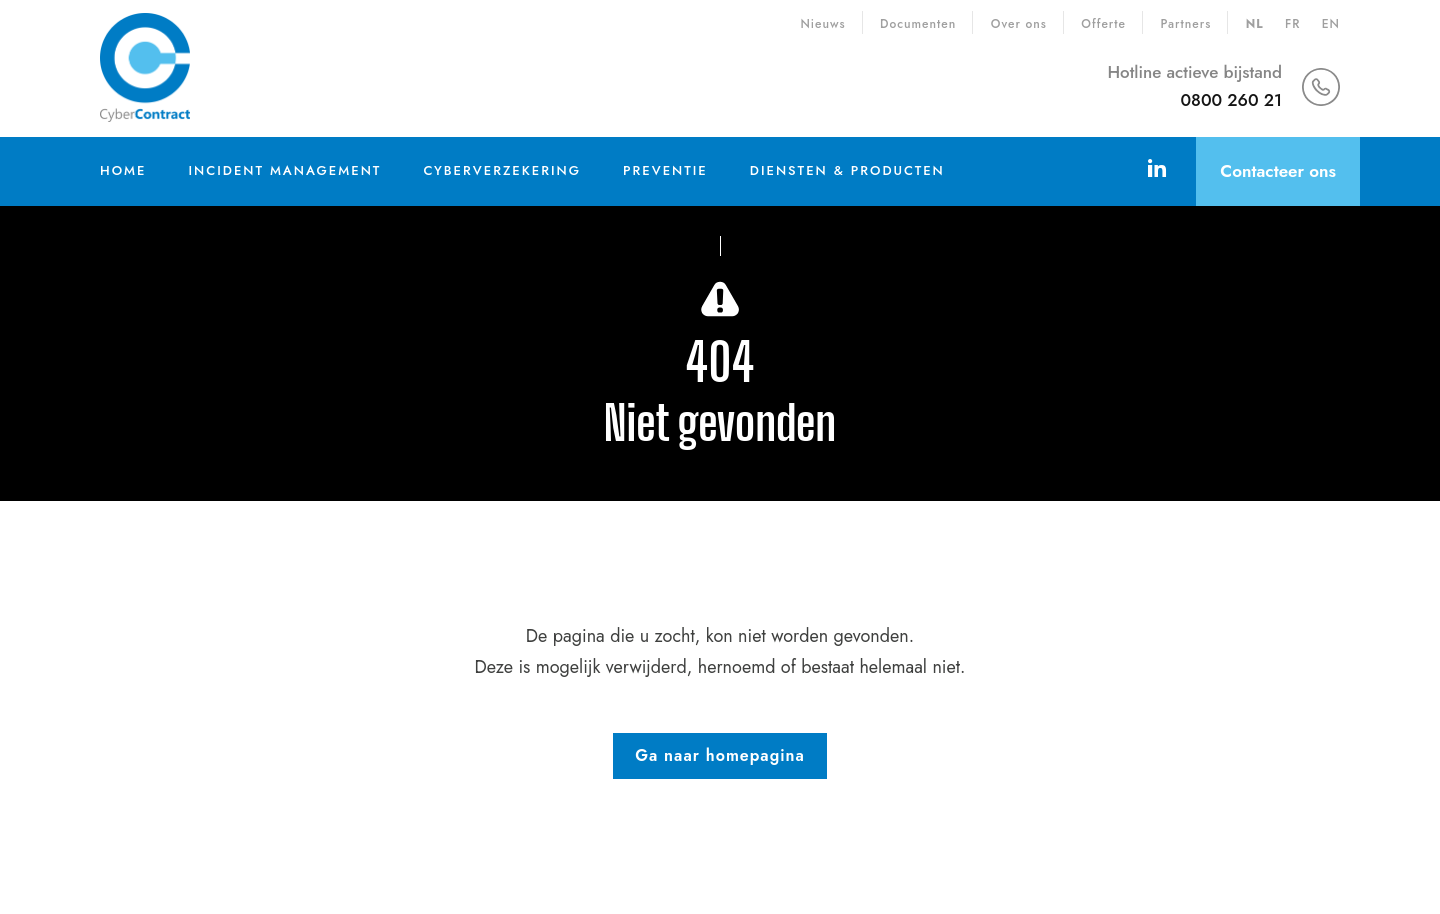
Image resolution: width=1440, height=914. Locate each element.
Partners (1185, 24)
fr (1292, 24)
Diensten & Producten (847, 170)
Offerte (1103, 24)
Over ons (1019, 24)
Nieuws (822, 24)
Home (123, 170)
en (1331, 24)
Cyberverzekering (502, 170)
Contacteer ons (1278, 171)
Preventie (665, 170)
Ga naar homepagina (720, 755)
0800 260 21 (1231, 100)
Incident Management (284, 170)
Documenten (918, 24)
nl (1255, 24)
